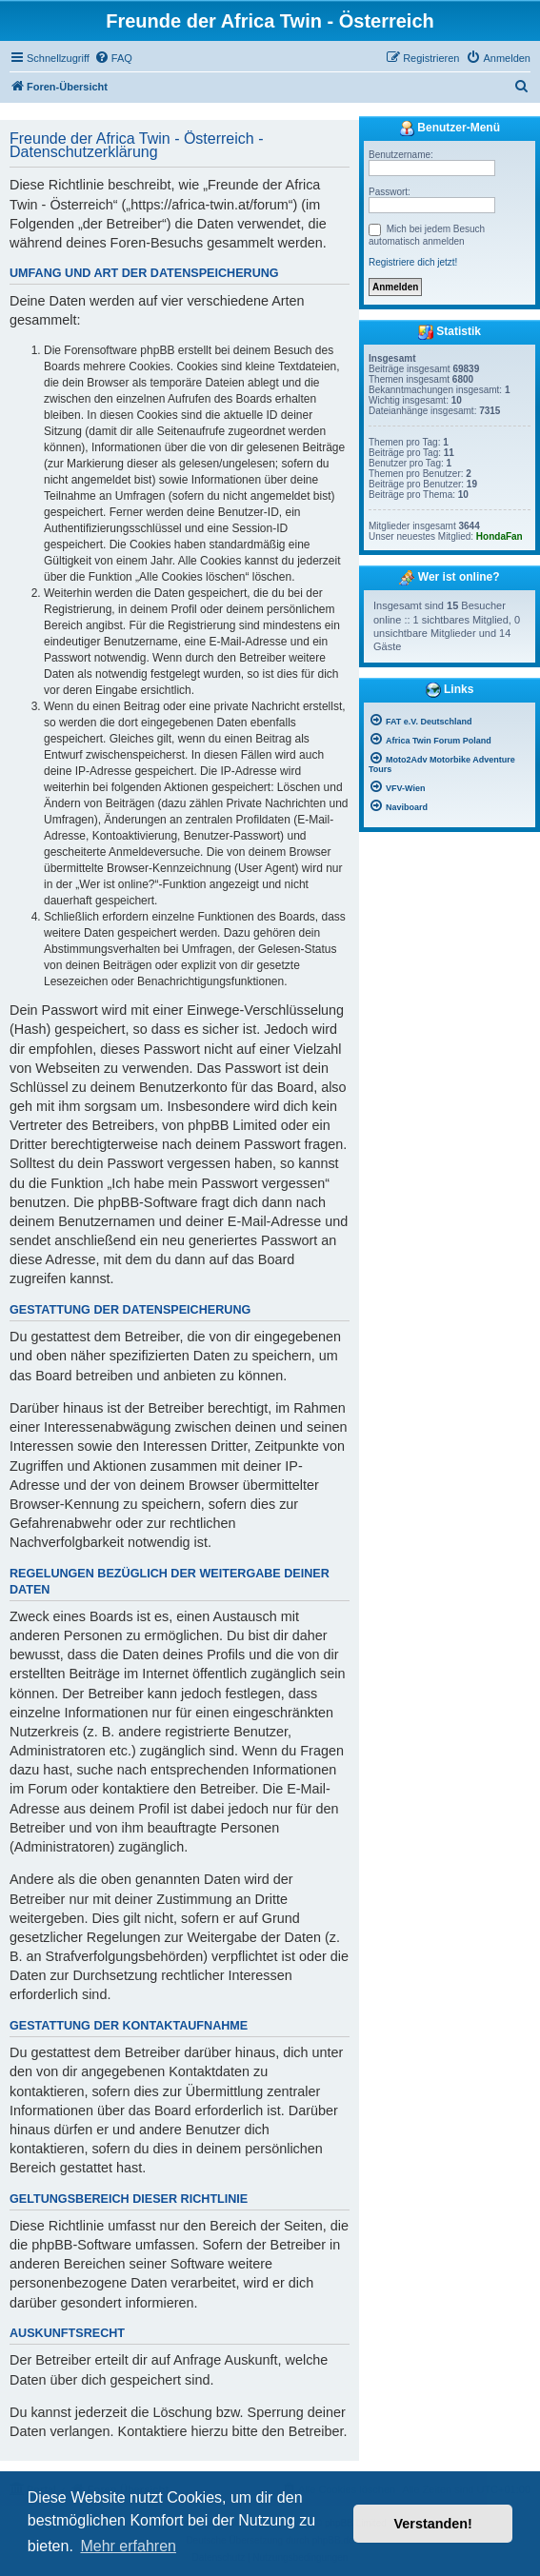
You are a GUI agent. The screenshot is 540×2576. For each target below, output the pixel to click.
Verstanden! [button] (433, 2523)
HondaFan (499, 536)
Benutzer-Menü (449, 128)
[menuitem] (113, 58)
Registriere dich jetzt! (413, 262)
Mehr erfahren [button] (128, 2546)
